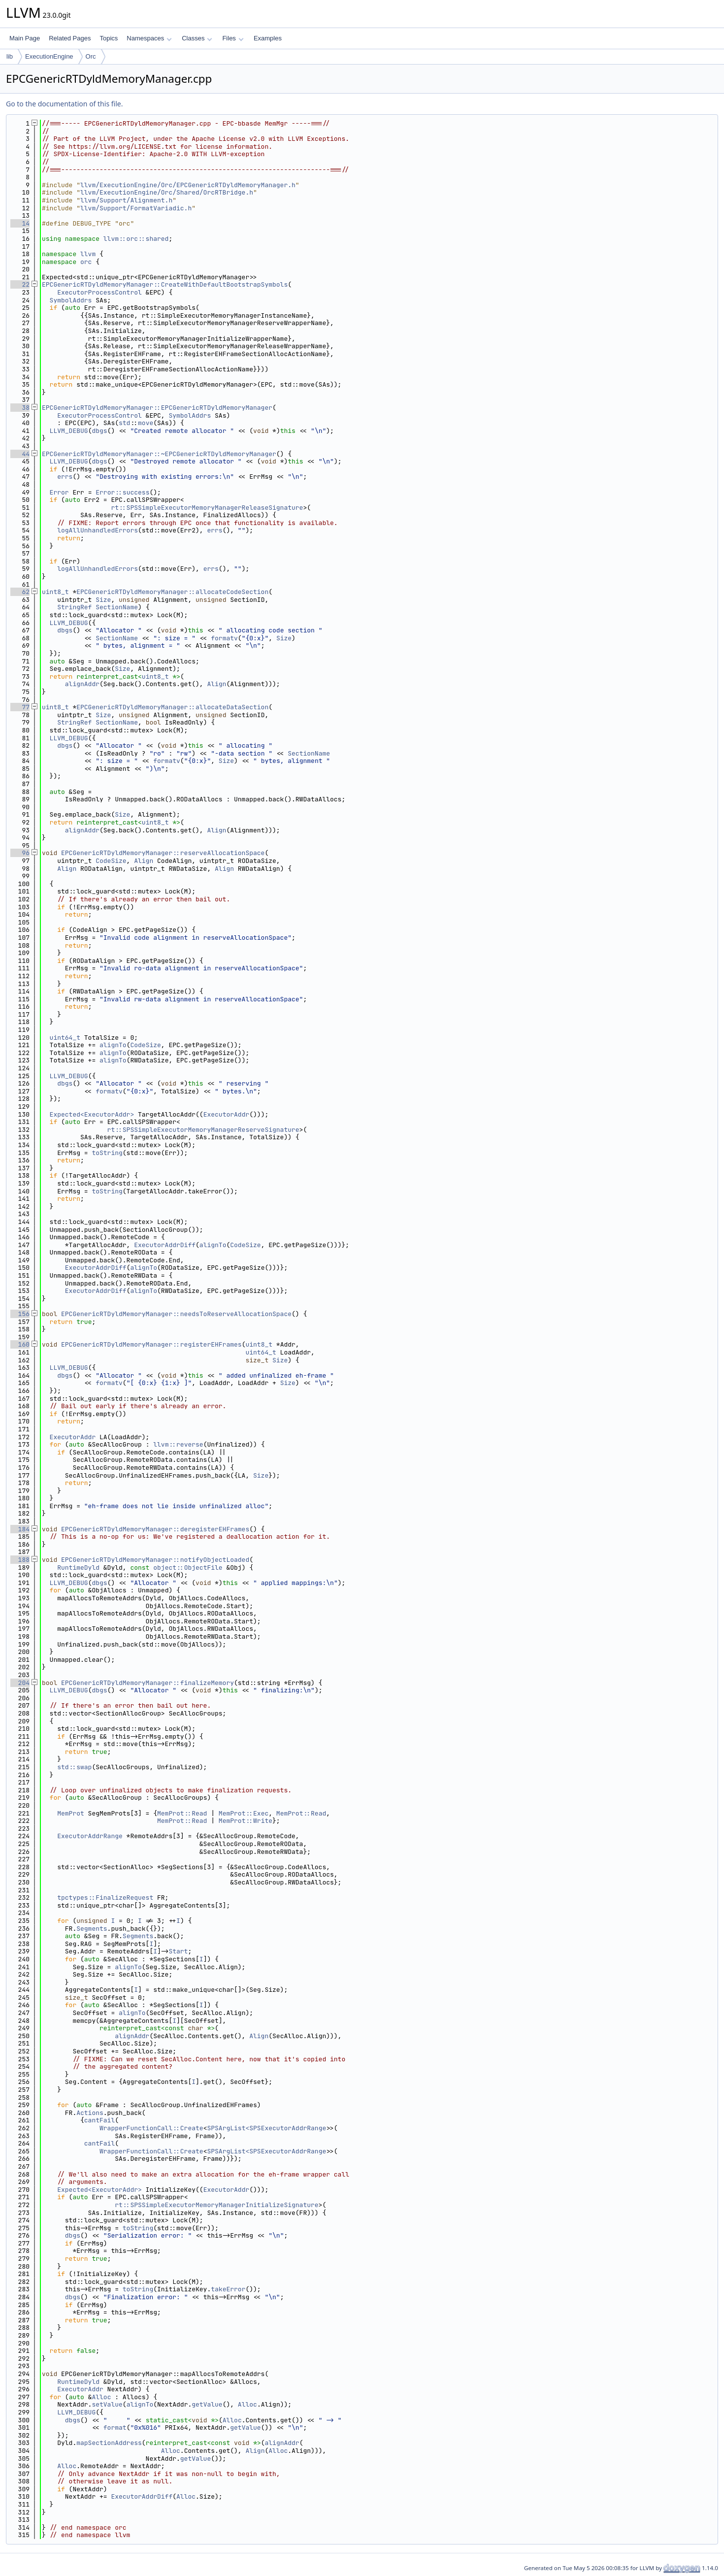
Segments (91, 1928)
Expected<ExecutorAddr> (92, 1114)
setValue (107, 2404)
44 (20, 454)
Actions (89, 2113)
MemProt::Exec (243, 1813)
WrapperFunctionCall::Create (151, 2128)
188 (20, 1559)
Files (232, 38)
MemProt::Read (182, 1813)
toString (107, 1153)
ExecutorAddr (226, 1114)
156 (20, 1314)
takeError (228, 2289)
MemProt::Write (245, 1820)
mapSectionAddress (109, 2443)
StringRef (74, 607)
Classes (197, 38)
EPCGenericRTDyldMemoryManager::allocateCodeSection (172, 592)
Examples (268, 38)
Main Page (24, 38)
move (145, 423)
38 (20, 407)
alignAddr (82, 684)
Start (178, 1951)
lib (9, 56)
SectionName (117, 607)
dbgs (99, 431)
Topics (108, 38)
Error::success (122, 492)
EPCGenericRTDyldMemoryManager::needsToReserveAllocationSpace (176, 1314)
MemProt (70, 1813)
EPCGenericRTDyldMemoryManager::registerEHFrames (151, 1344)
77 (20, 707)
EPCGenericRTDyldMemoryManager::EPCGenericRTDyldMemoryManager (157, 407)
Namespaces (149, 38)
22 (20, 284)
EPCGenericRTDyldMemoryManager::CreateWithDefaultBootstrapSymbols (165, 284)
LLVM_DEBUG (69, 431)
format (115, 2427)
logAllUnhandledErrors (97, 530)
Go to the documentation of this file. (64, 103)
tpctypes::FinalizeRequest (105, 1897)
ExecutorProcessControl (99, 292)
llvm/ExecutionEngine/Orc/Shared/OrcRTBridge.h (166, 192)
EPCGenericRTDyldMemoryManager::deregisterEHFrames (155, 1529)
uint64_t (65, 1037)
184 (20, 1529)
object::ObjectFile (187, 1567)
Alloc (101, 2397)
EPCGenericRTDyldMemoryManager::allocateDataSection (172, 707)
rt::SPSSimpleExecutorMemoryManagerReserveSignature (203, 1129)
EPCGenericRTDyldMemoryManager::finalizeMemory (147, 1683)
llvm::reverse (178, 1444)
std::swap (74, 1767)
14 (20, 223)
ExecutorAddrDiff (165, 1245)
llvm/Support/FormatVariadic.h (136, 208)
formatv (224, 638)
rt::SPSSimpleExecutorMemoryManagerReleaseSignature (207, 507)
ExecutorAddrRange (90, 1836)
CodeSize (111, 861)
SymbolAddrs (71, 300)
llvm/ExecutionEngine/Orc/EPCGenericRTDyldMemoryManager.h (188, 185)
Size (103, 599)
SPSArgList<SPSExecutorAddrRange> (268, 2128)
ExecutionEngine (49, 56)
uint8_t (55, 592)
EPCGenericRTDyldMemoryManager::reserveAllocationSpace (162, 853)
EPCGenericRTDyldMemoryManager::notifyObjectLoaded (155, 1559)
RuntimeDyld (78, 1567)
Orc (91, 56)
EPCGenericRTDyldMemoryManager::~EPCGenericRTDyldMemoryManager (159, 454)
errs (64, 476)
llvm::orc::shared (136, 238)
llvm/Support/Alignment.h (126, 200)
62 (20, 592)
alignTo (113, 1045)
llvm (88, 254)
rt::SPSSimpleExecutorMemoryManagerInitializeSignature (216, 2205)
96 (20, 853)
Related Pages (70, 38)
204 (20, 1683)
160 (20, 1344)
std (124, 423)
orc (86, 262)
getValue (207, 2404)
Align (216, 684)
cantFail (99, 2120)
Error (59, 492)
